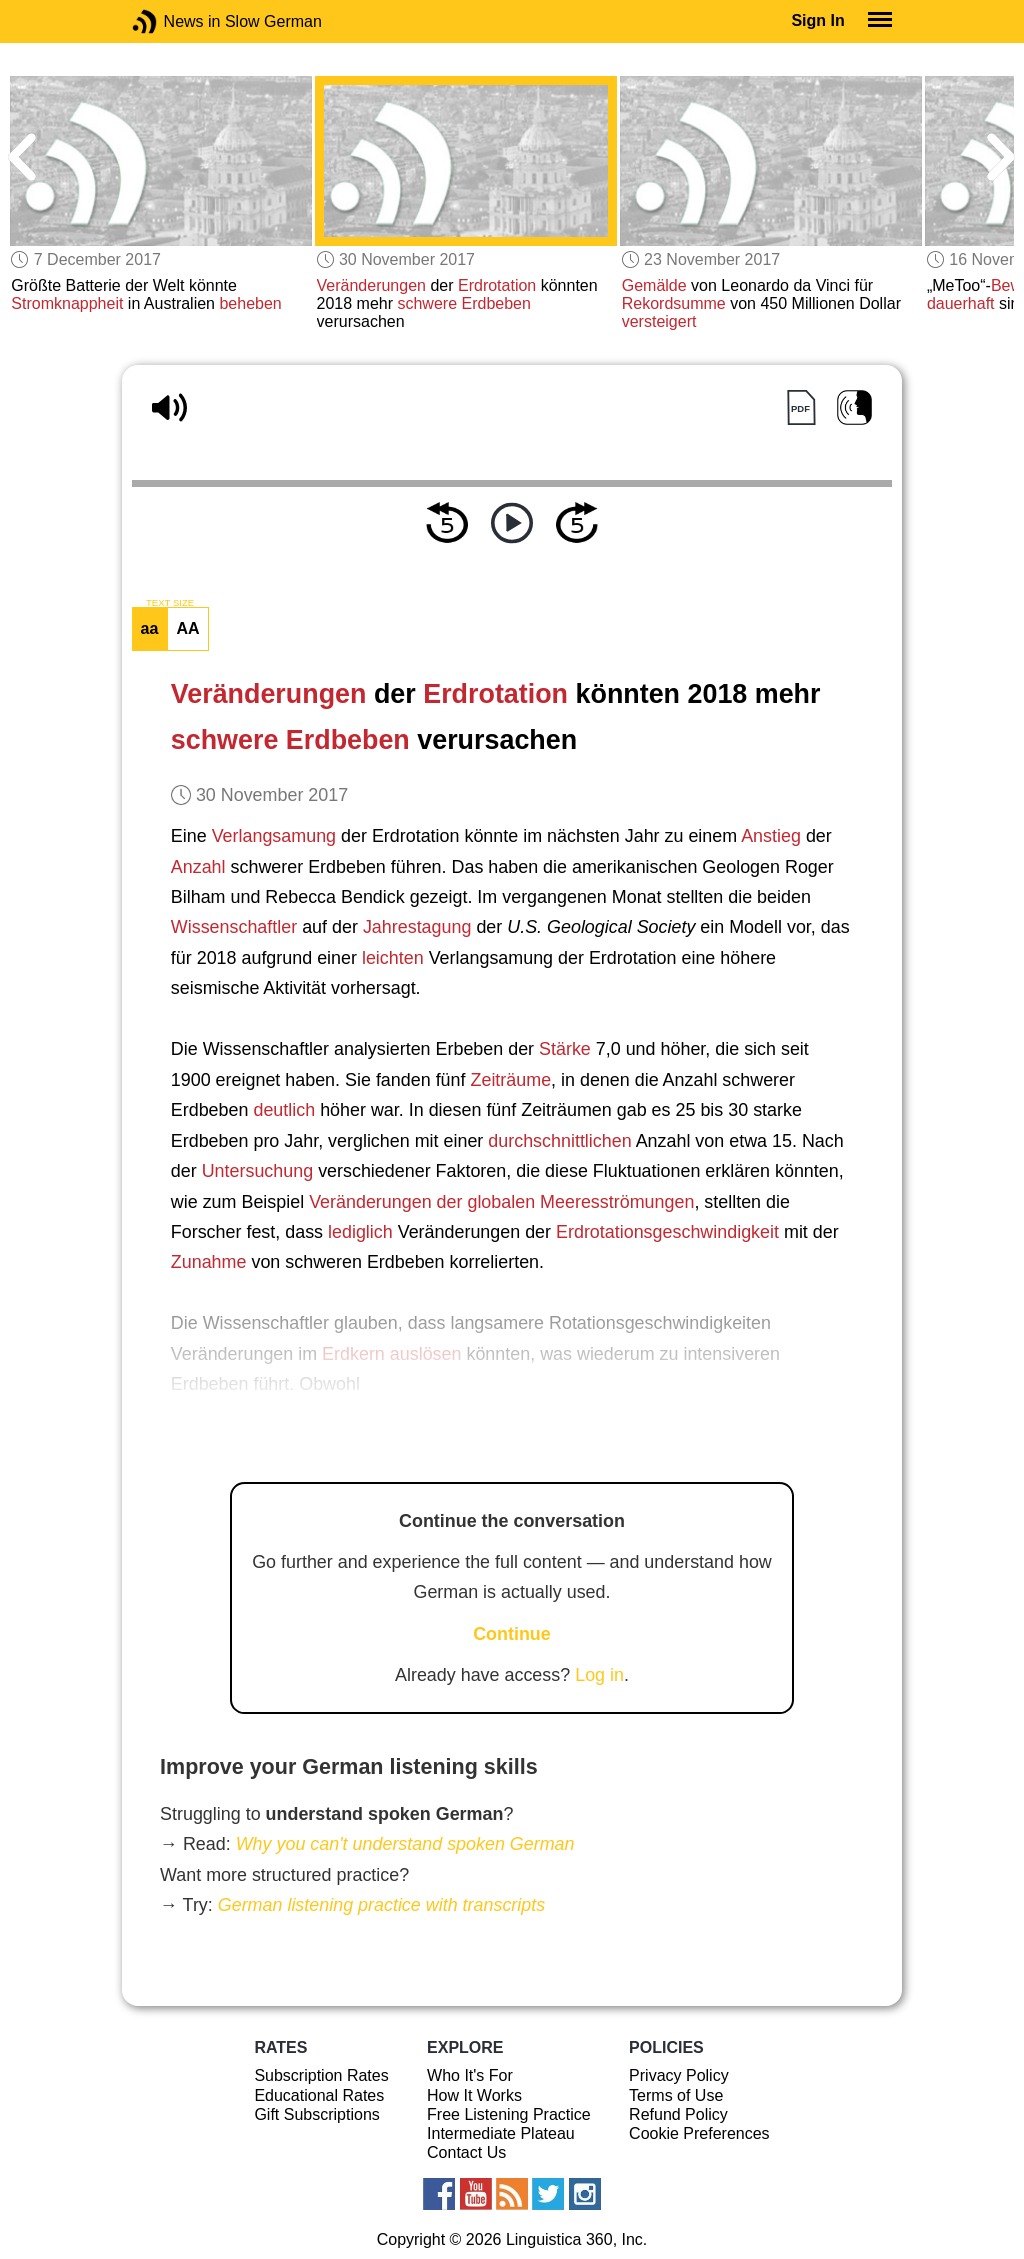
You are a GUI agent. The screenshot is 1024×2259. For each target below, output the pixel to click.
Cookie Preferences (699, 2133)
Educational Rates (319, 2095)
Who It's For (470, 2075)
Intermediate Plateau (501, 2133)
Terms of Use (676, 2095)
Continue (512, 1634)
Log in (599, 1675)
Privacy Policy (679, 2075)
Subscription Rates (321, 2075)
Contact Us (466, 2152)
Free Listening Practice (509, 2114)
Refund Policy (678, 2114)
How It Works (474, 2095)
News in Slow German (174, 21)
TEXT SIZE (170, 603)
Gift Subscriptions (316, 2114)
